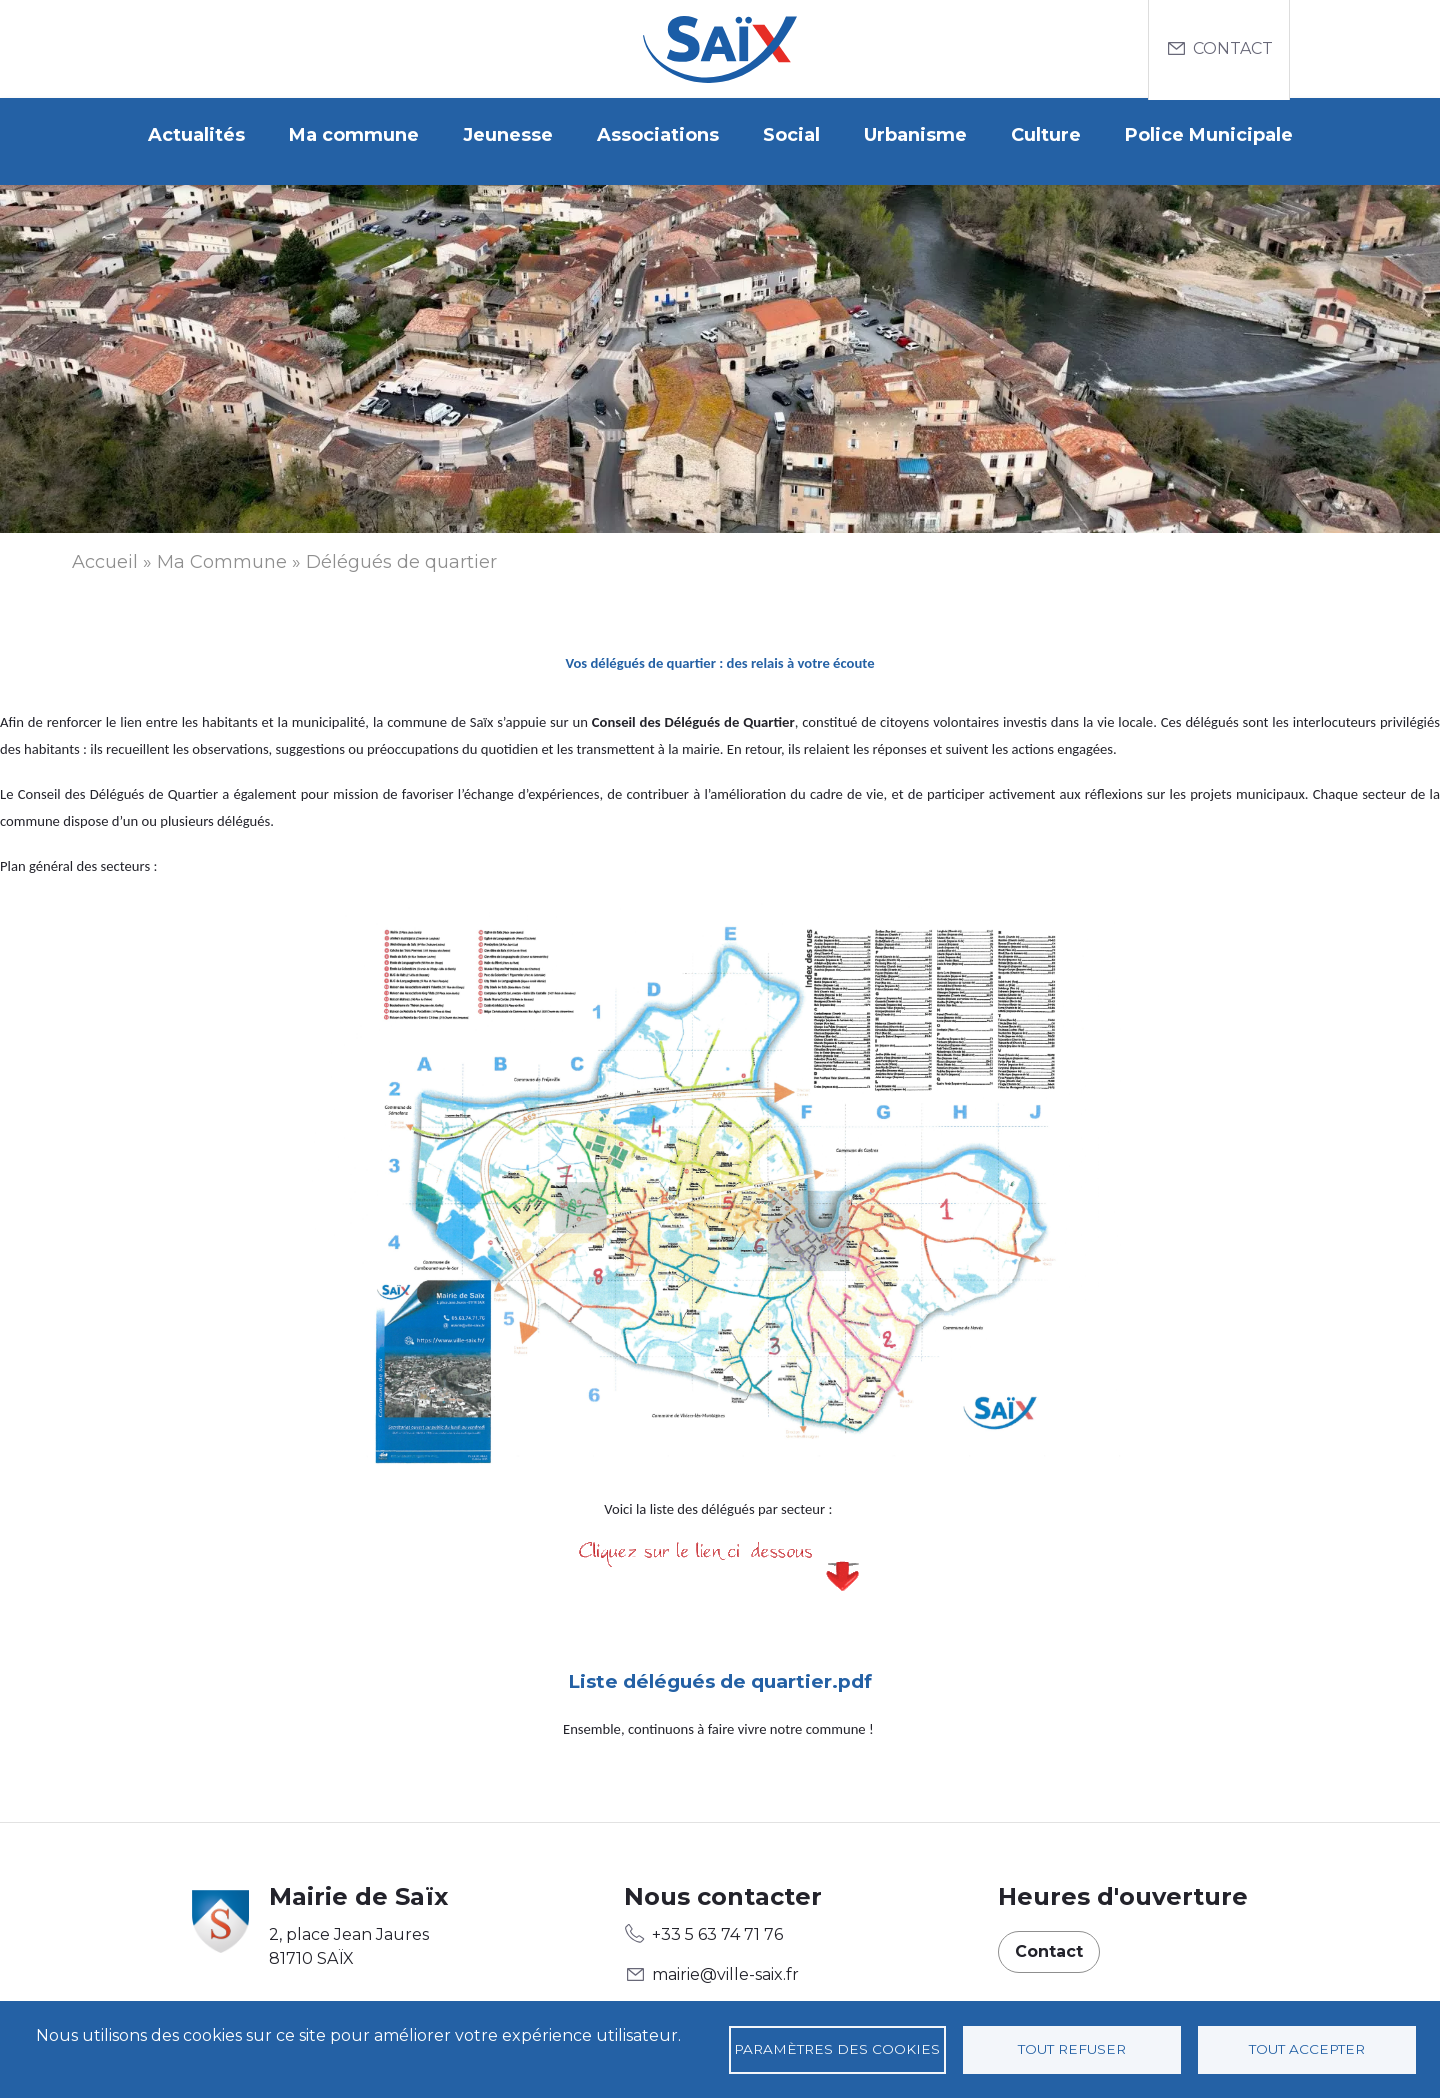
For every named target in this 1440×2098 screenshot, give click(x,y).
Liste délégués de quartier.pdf (720, 1670)
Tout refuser (1072, 2049)
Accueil (105, 550)
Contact (1233, 48)
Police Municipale (1209, 135)
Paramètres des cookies (837, 2049)
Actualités (196, 135)
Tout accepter (1307, 2049)
